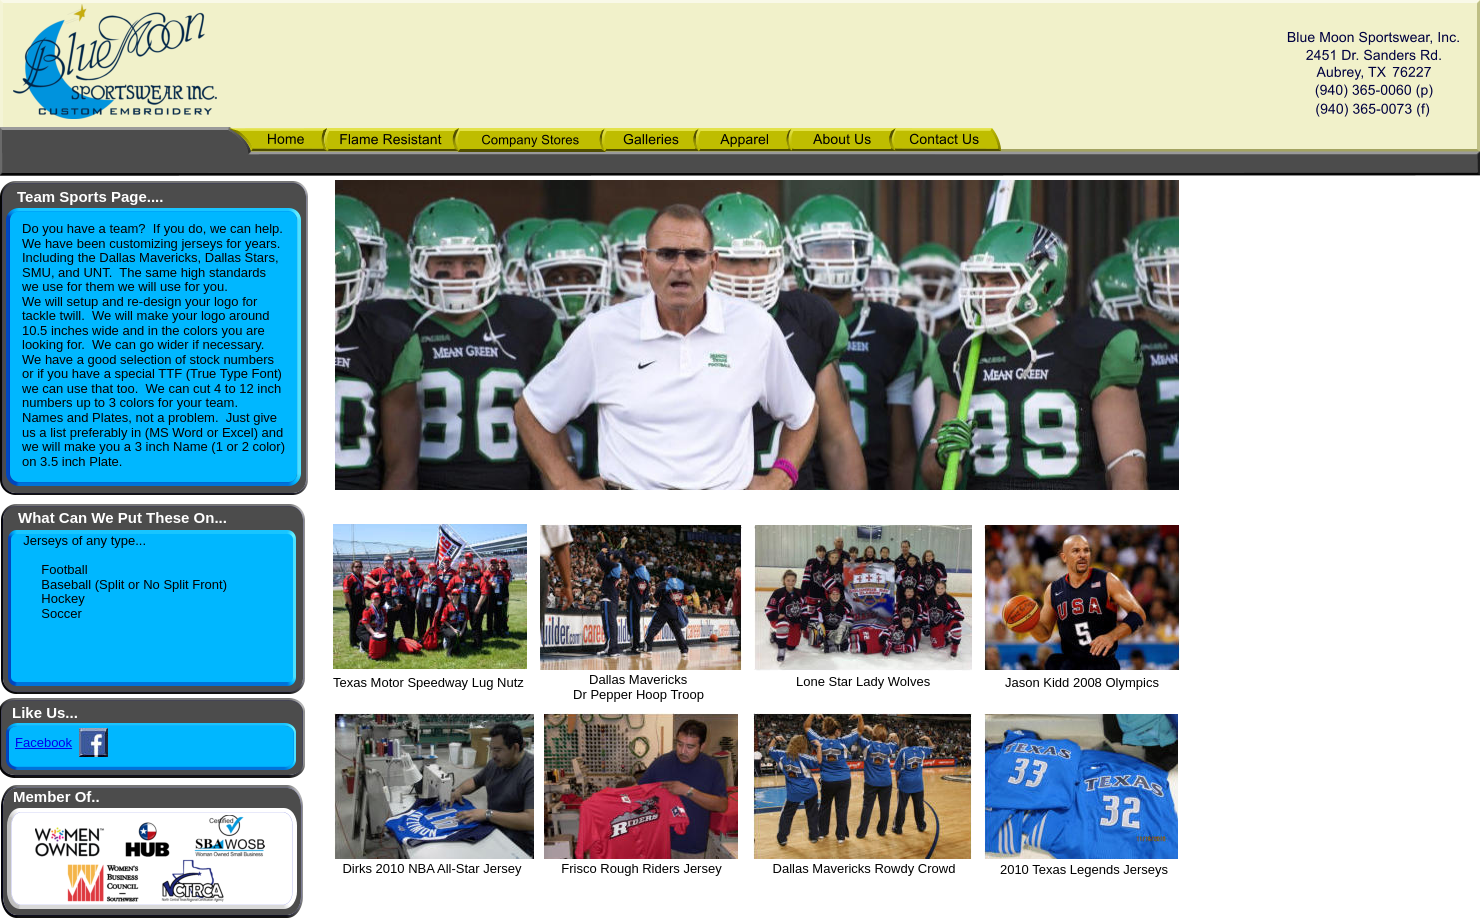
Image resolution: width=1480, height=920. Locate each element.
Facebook (43, 742)
